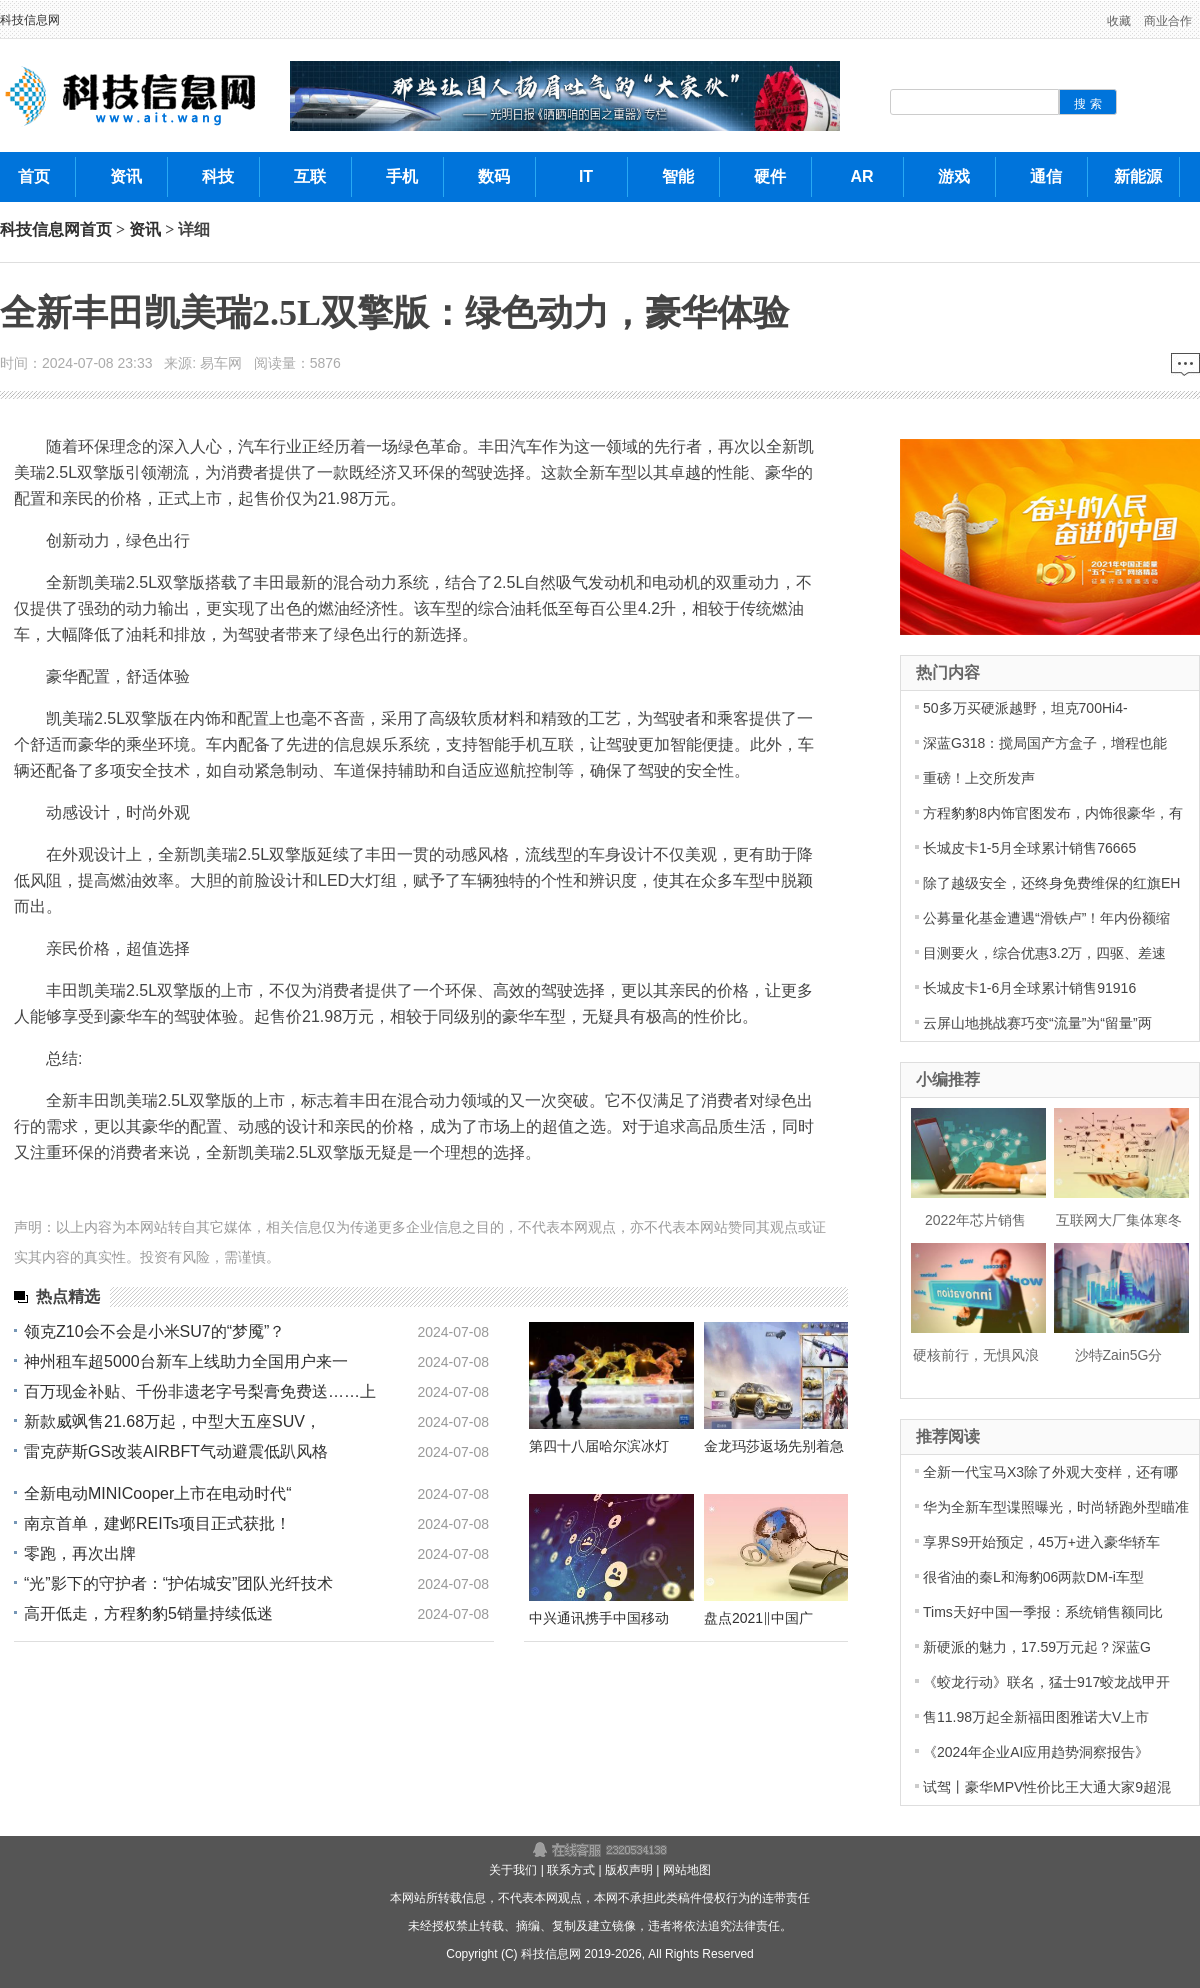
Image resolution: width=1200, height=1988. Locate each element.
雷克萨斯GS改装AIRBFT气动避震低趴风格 (176, 1451)
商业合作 (1168, 21)
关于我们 (513, 1870)
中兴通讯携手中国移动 (599, 1618)
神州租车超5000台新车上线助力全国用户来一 (186, 1361)
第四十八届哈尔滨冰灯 (599, 1446)
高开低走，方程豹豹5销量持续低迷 (148, 1613)
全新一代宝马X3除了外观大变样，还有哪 (1050, 1472)
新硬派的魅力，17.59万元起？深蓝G (1037, 1647)
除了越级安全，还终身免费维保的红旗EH (1051, 883)
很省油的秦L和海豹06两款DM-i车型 (1033, 1577)
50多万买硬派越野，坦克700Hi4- (1025, 708)
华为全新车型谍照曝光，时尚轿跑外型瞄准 (1056, 1507)
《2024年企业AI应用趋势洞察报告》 (1036, 1752)
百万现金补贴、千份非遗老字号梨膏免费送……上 (200, 1391)
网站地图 (687, 1870)
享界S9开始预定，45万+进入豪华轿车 (1041, 1542)
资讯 (145, 229)
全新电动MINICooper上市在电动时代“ (158, 1493)
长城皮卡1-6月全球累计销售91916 (1029, 988)
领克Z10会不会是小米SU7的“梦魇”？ (154, 1331)
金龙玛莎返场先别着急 (774, 1446)
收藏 (1119, 21)
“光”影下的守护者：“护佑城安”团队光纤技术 (178, 1583)
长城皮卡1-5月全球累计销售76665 (1029, 848)
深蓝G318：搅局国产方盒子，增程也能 (1045, 743)
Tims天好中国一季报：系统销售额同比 (1043, 1612)
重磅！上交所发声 (979, 778)
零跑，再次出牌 (80, 1553)
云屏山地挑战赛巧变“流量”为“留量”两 (1037, 1023)
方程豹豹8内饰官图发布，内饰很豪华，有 (1053, 813)
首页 (96, 229)
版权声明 (629, 1870)
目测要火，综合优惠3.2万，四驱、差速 (1044, 953)
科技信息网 (30, 20)
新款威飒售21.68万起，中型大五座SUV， (172, 1421)
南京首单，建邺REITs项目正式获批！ (157, 1523)
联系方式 (571, 1870)
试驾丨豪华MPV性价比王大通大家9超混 (1047, 1787)
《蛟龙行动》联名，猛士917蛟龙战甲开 (1046, 1682)
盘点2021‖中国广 (758, 1618)
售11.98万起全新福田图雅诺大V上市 (1036, 1717)
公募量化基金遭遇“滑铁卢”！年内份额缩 (1046, 918)
